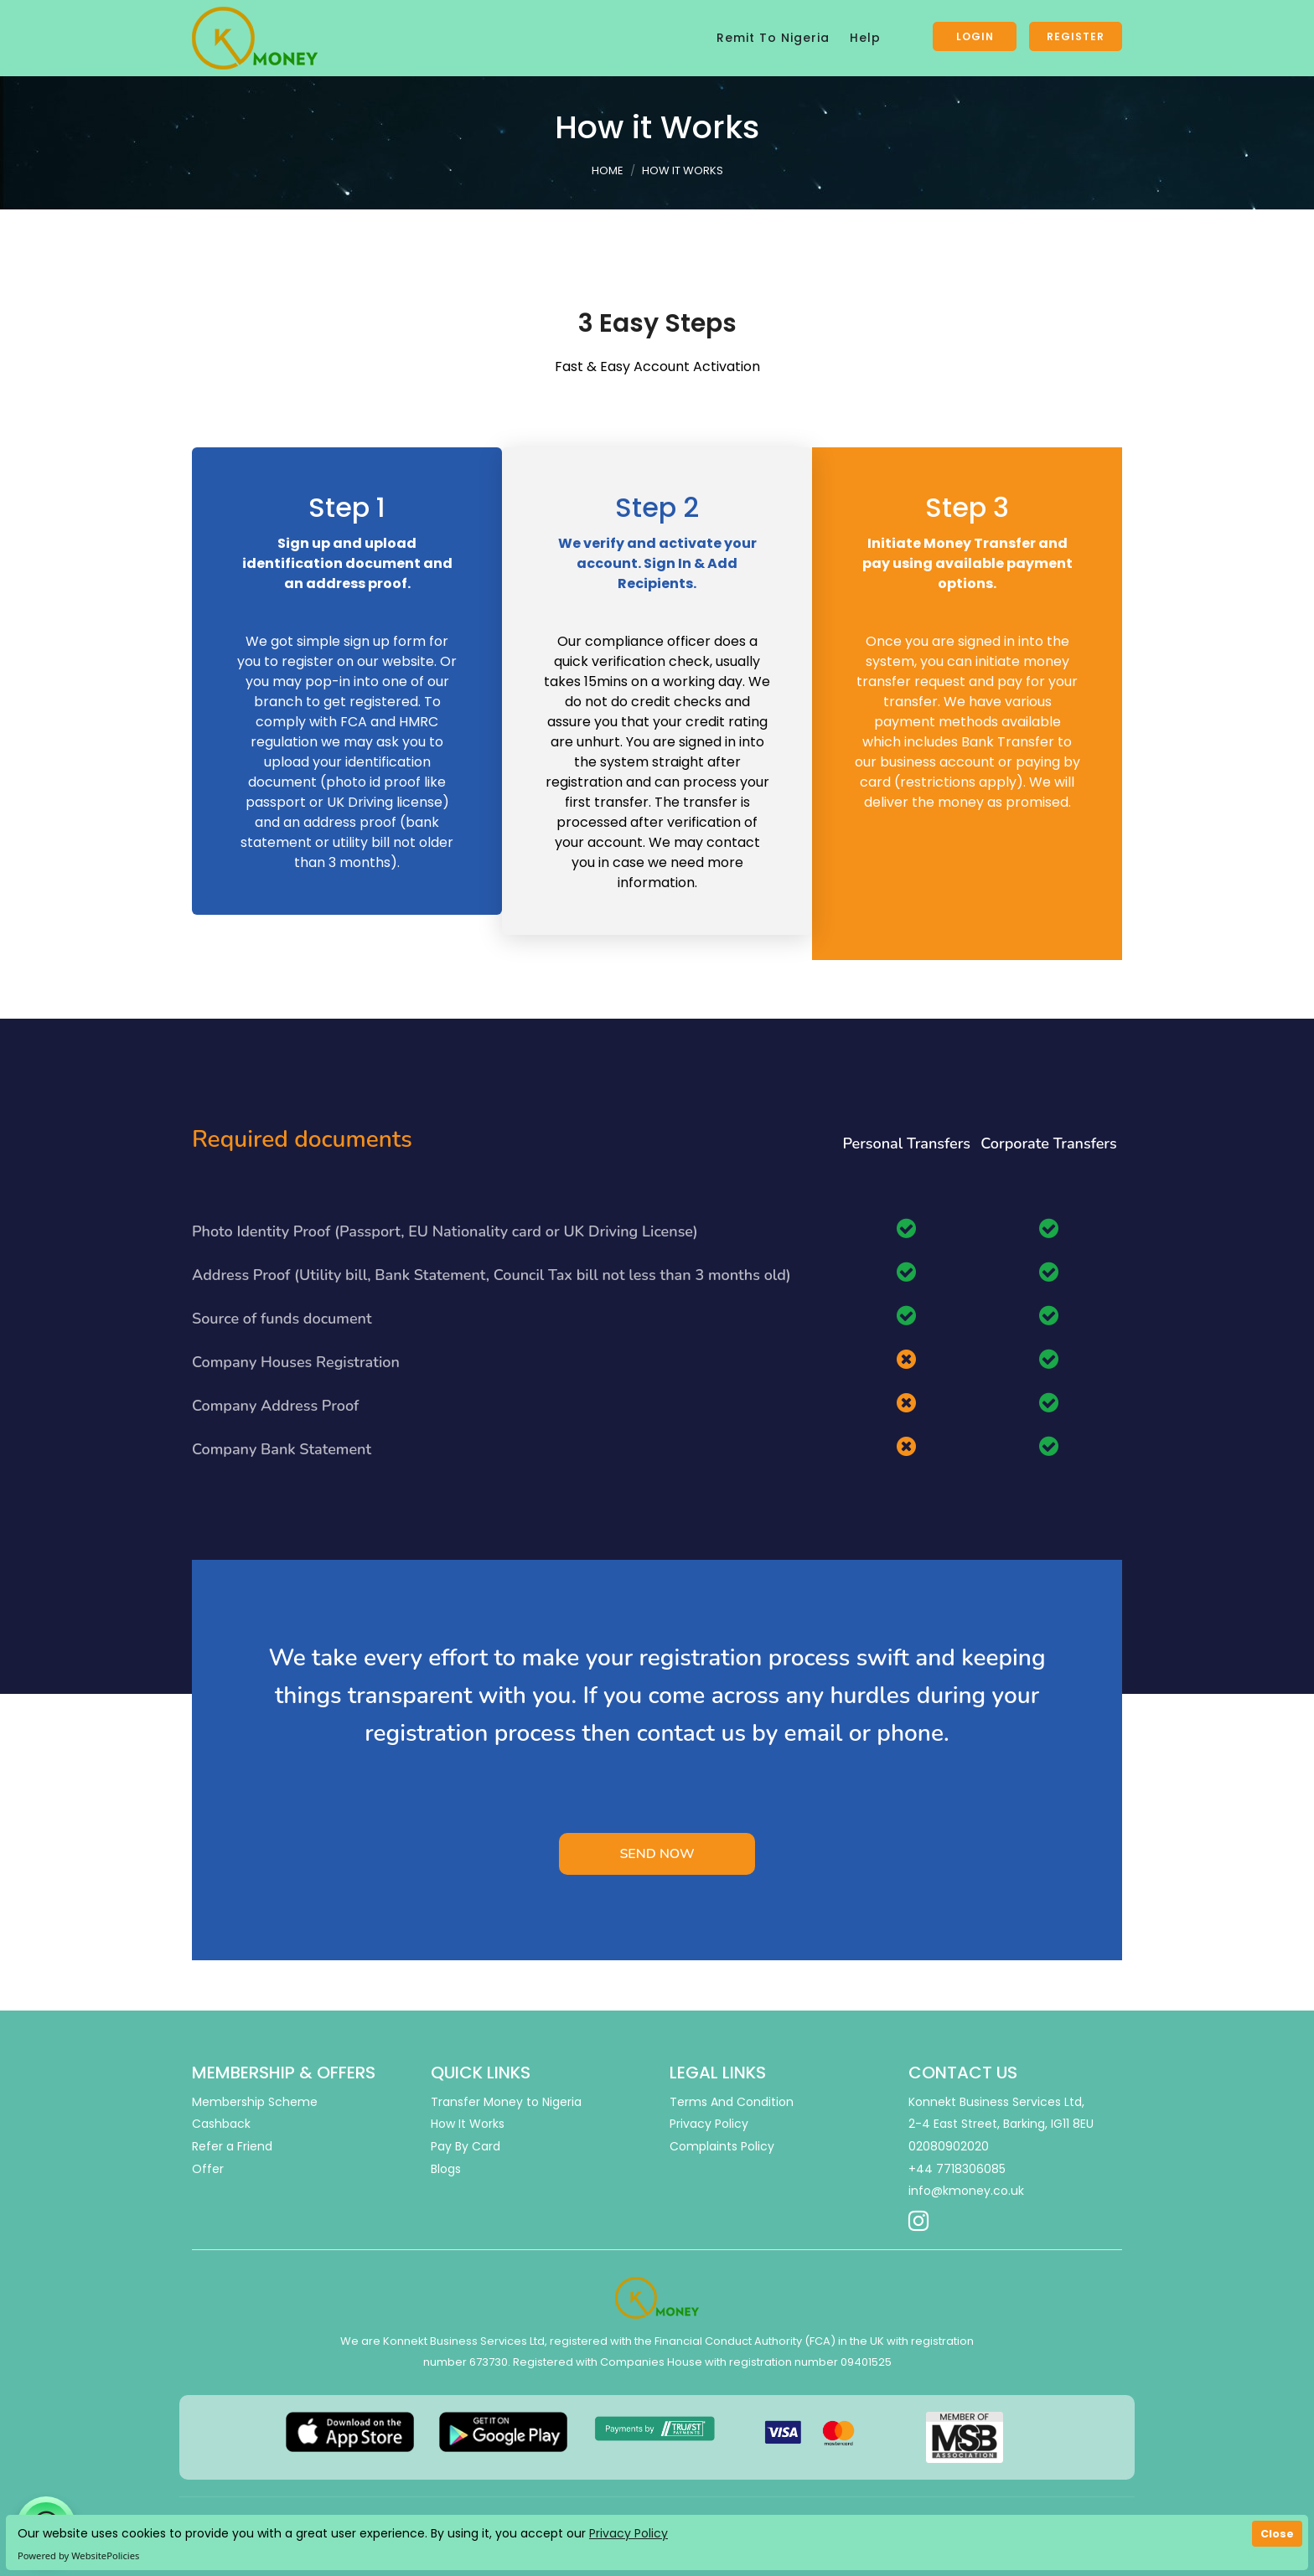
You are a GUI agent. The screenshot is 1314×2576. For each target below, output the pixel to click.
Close (1277, 2534)
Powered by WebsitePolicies (78, 2555)
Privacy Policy (628, 2533)
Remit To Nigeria (773, 37)
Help (865, 37)
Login (975, 36)
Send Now (656, 1854)
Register (1075, 36)
